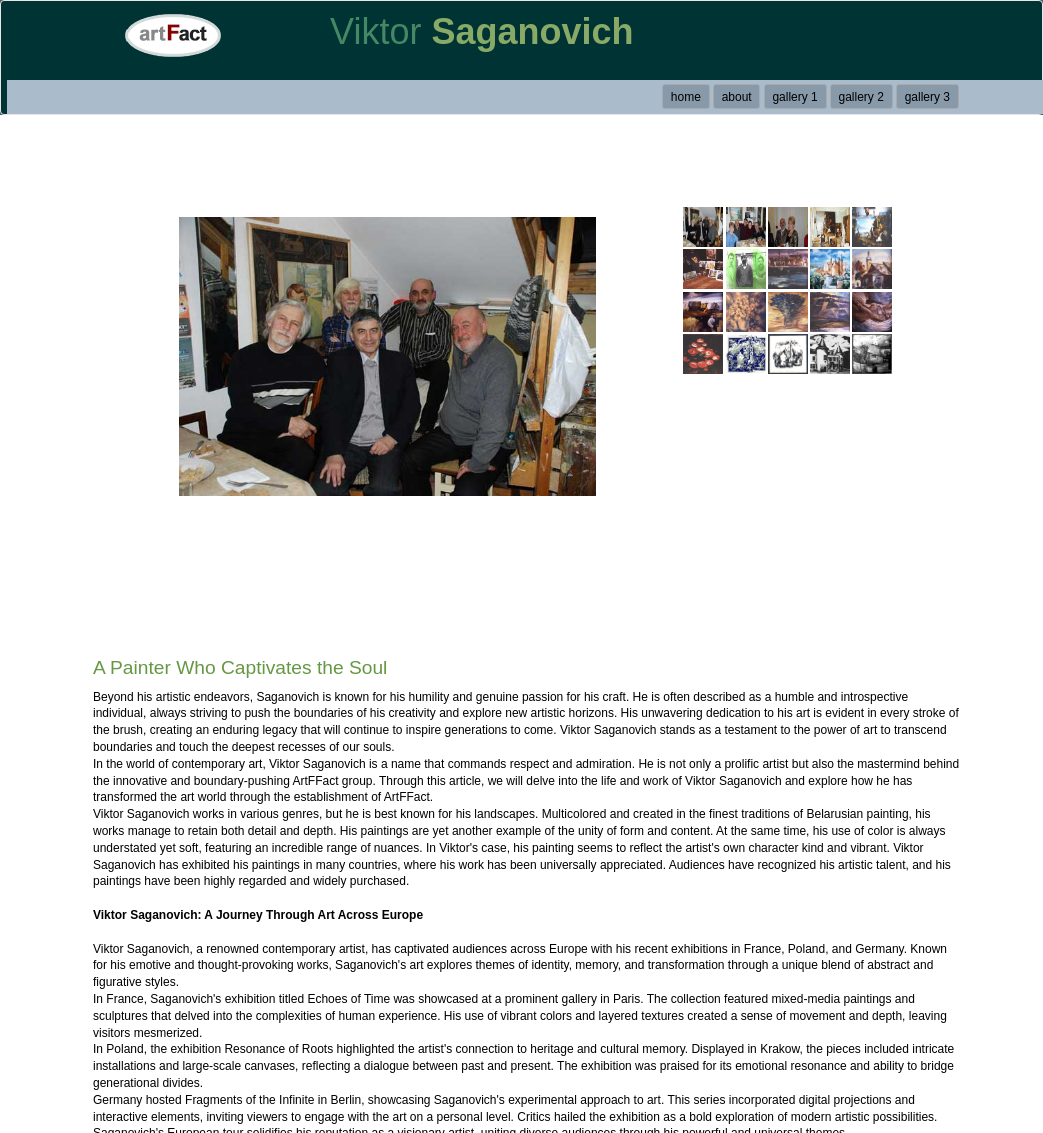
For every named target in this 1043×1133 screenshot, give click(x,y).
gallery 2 (861, 97)
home (686, 97)
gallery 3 (927, 97)
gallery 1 (794, 97)
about (737, 97)
